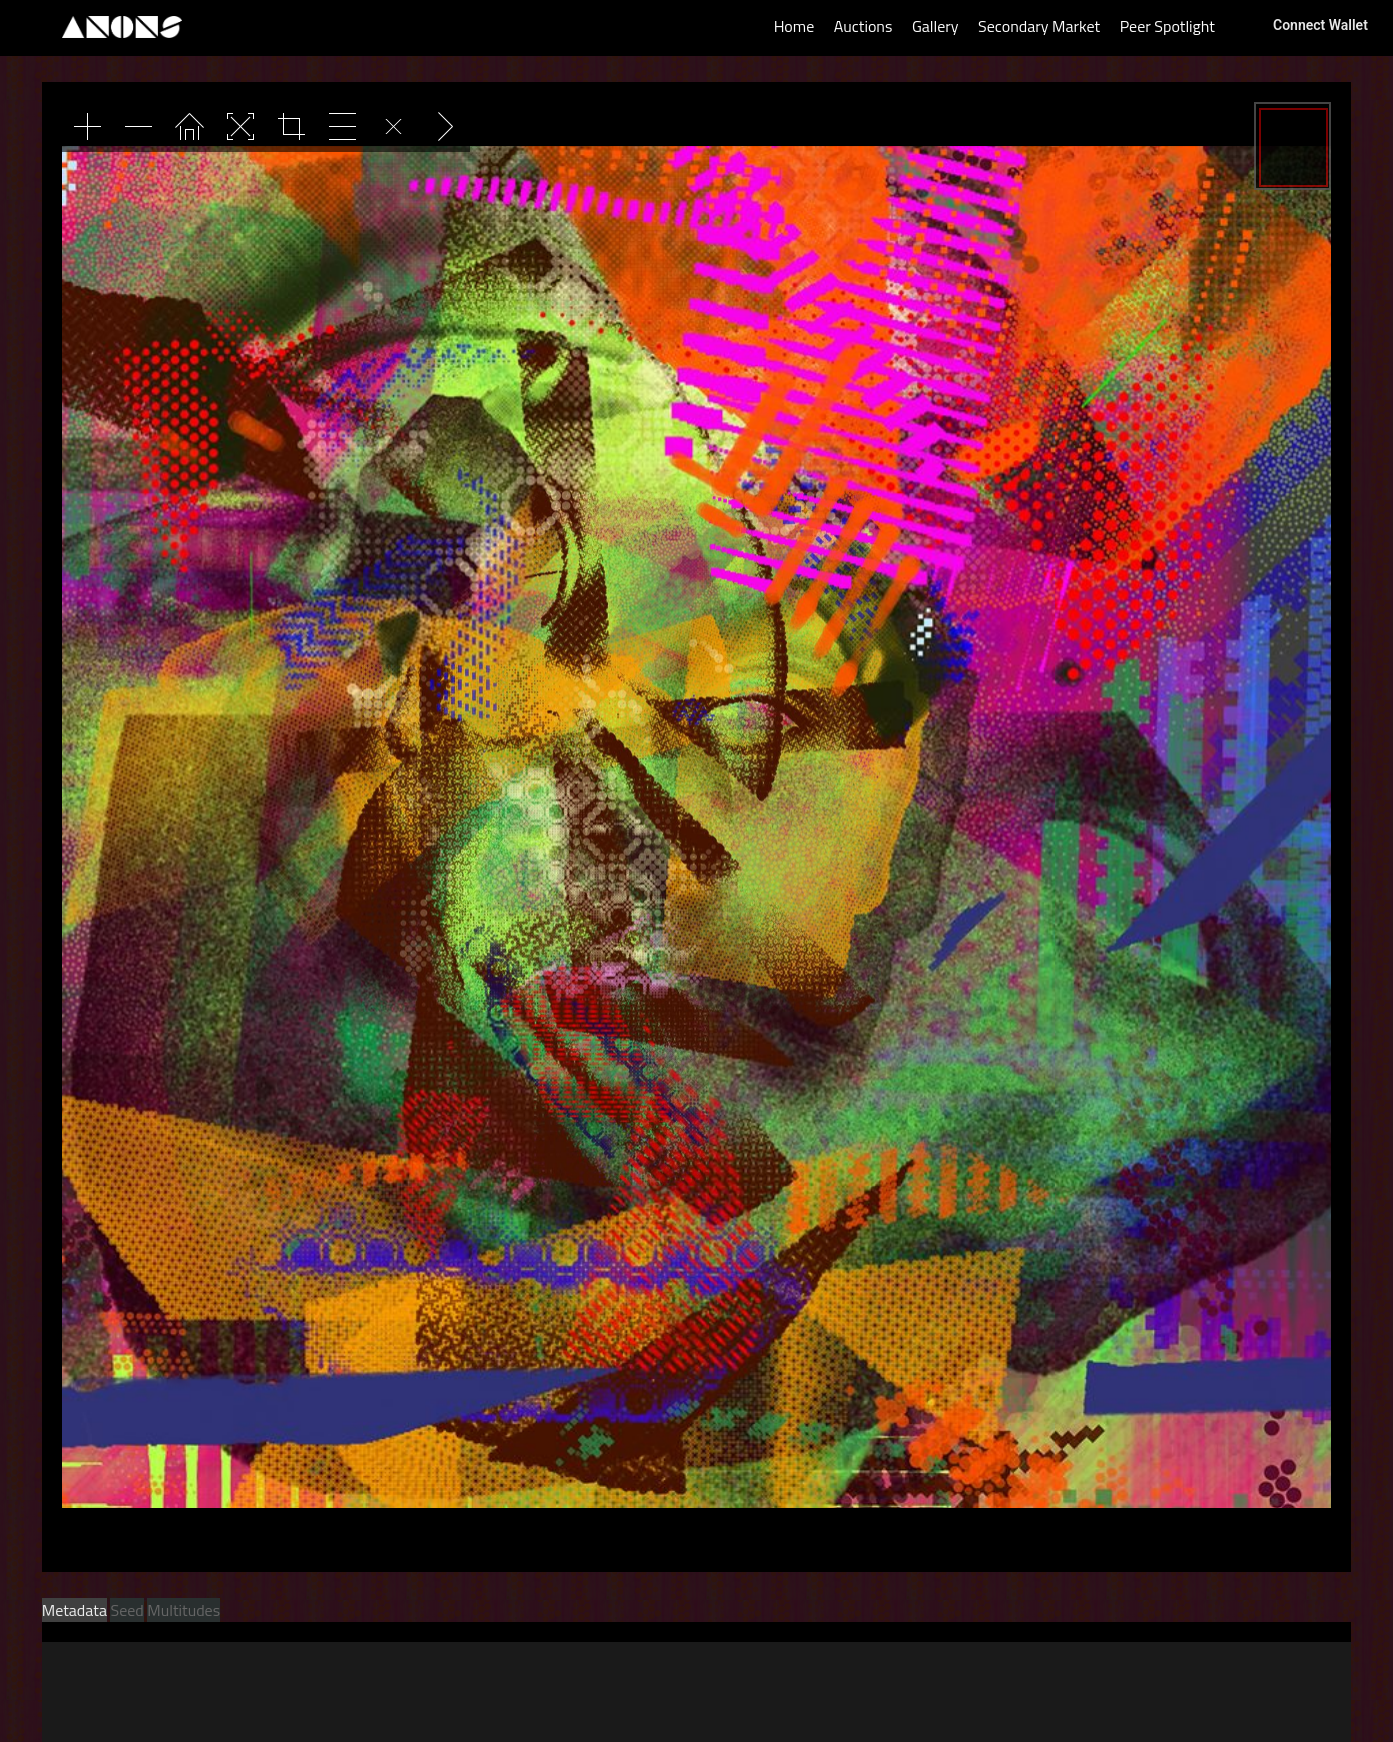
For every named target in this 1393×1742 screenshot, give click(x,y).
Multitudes (183, 1610)
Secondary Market (1039, 26)
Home (794, 26)
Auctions (863, 26)
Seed (126, 1610)
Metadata (74, 1610)
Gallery (935, 26)
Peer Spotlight (1167, 26)
